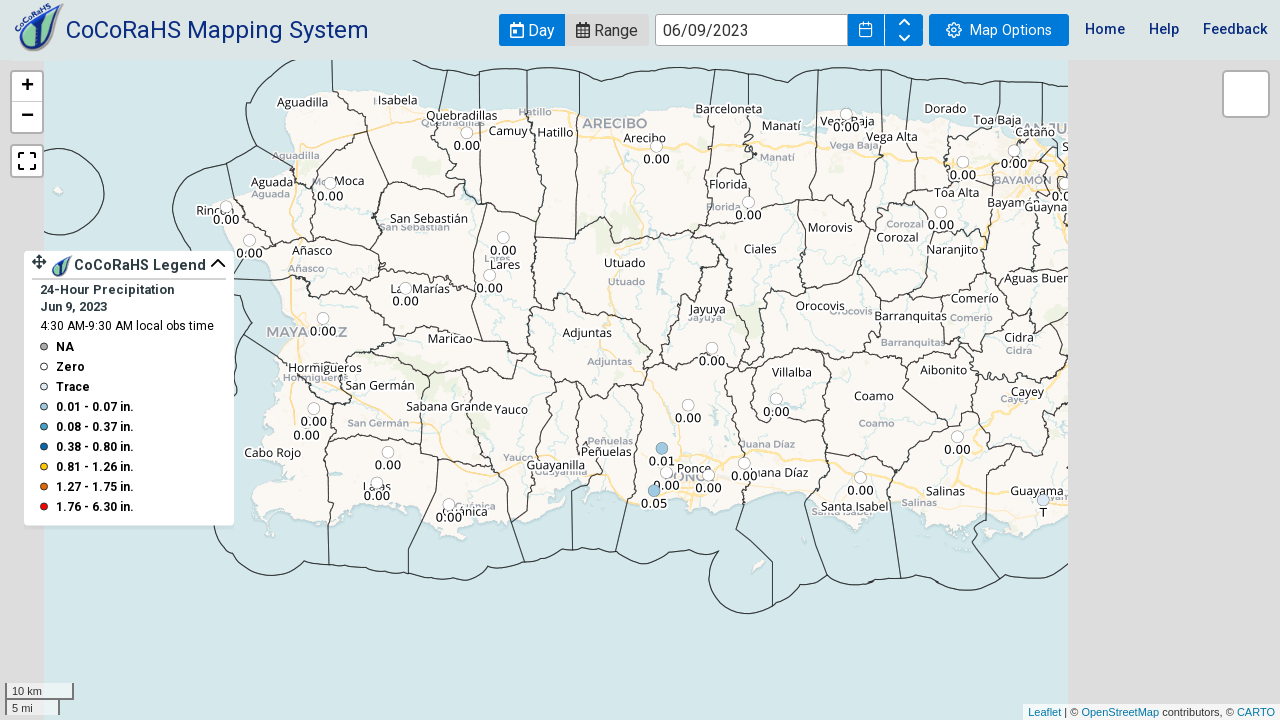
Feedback (1235, 29)
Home (1105, 29)
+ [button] (27, 87)
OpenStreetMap (1120, 712)
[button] (532, 30)
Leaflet (1044, 712)
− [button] (27, 117)
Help (1164, 29)
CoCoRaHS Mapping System (217, 30)
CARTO (1256, 712)
